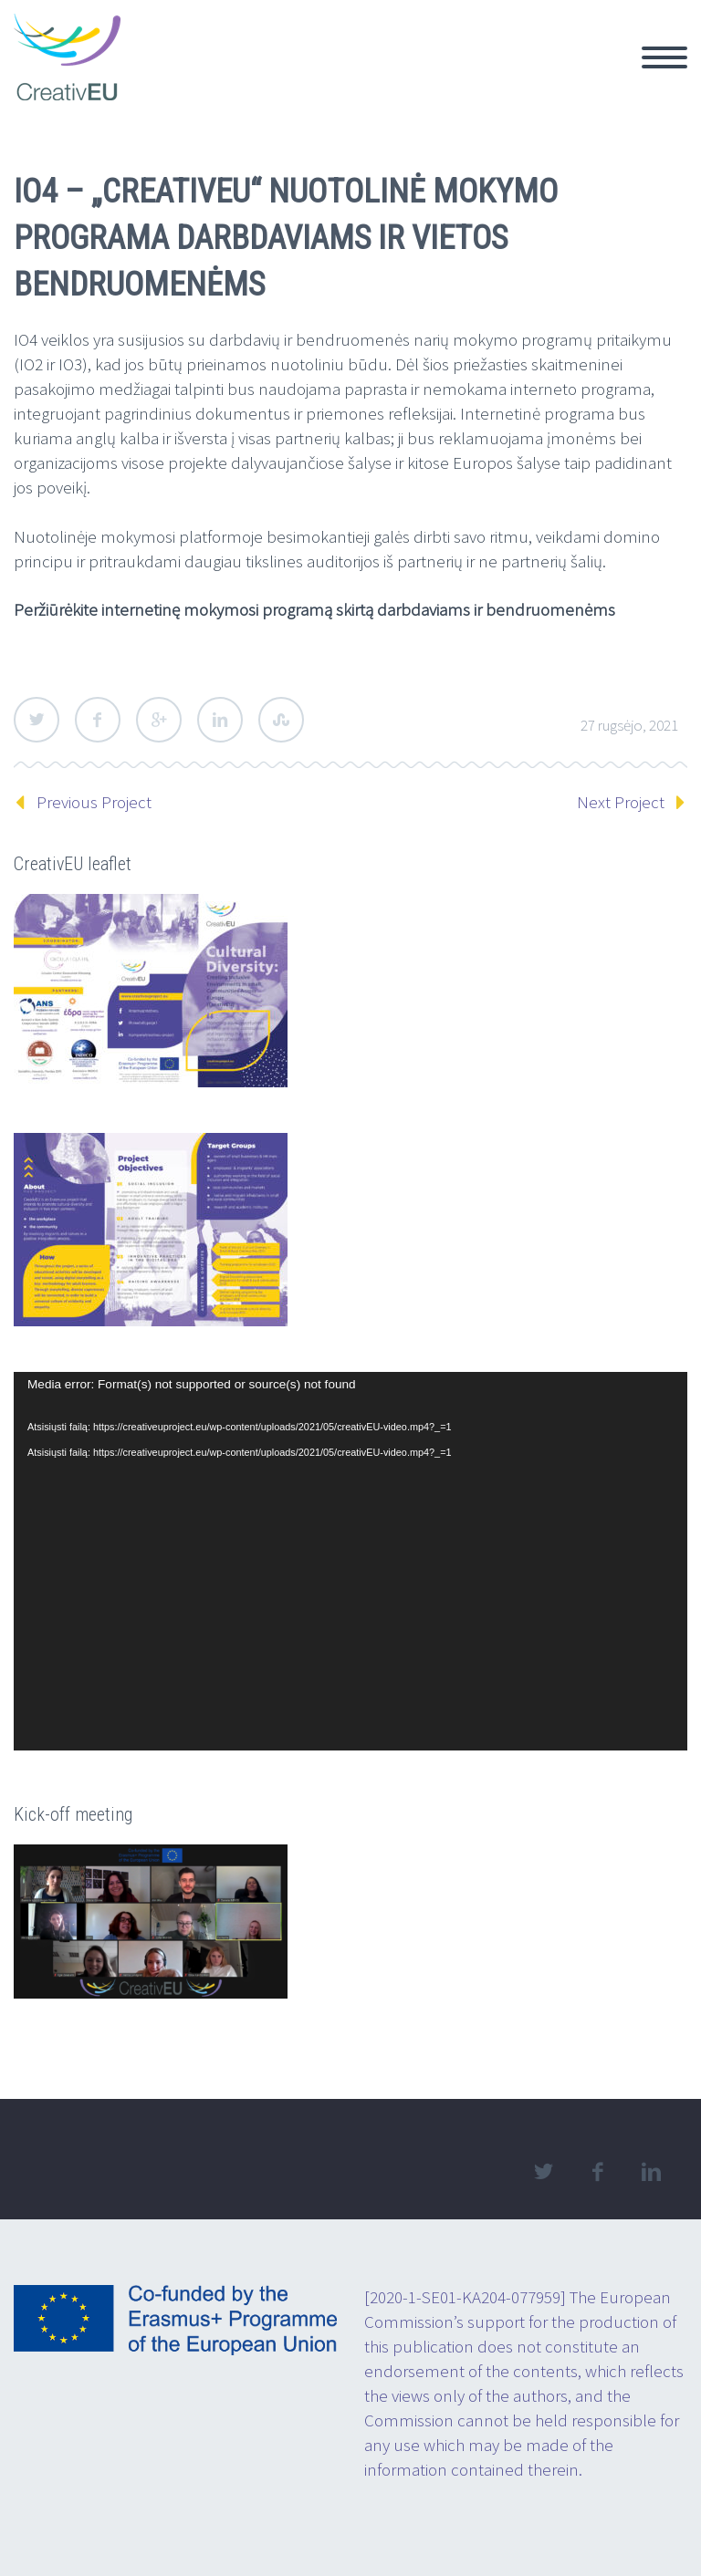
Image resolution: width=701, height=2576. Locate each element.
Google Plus (159, 720)
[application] (350, 1561)
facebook (597, 2172)
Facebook (97, 720)
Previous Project (94, 802)
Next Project (620, 802)
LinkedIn (220, 720)
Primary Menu (664, 57)
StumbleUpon (281, 720)
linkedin (650, 2172)
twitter (543, 2172)
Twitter (36, 720)
